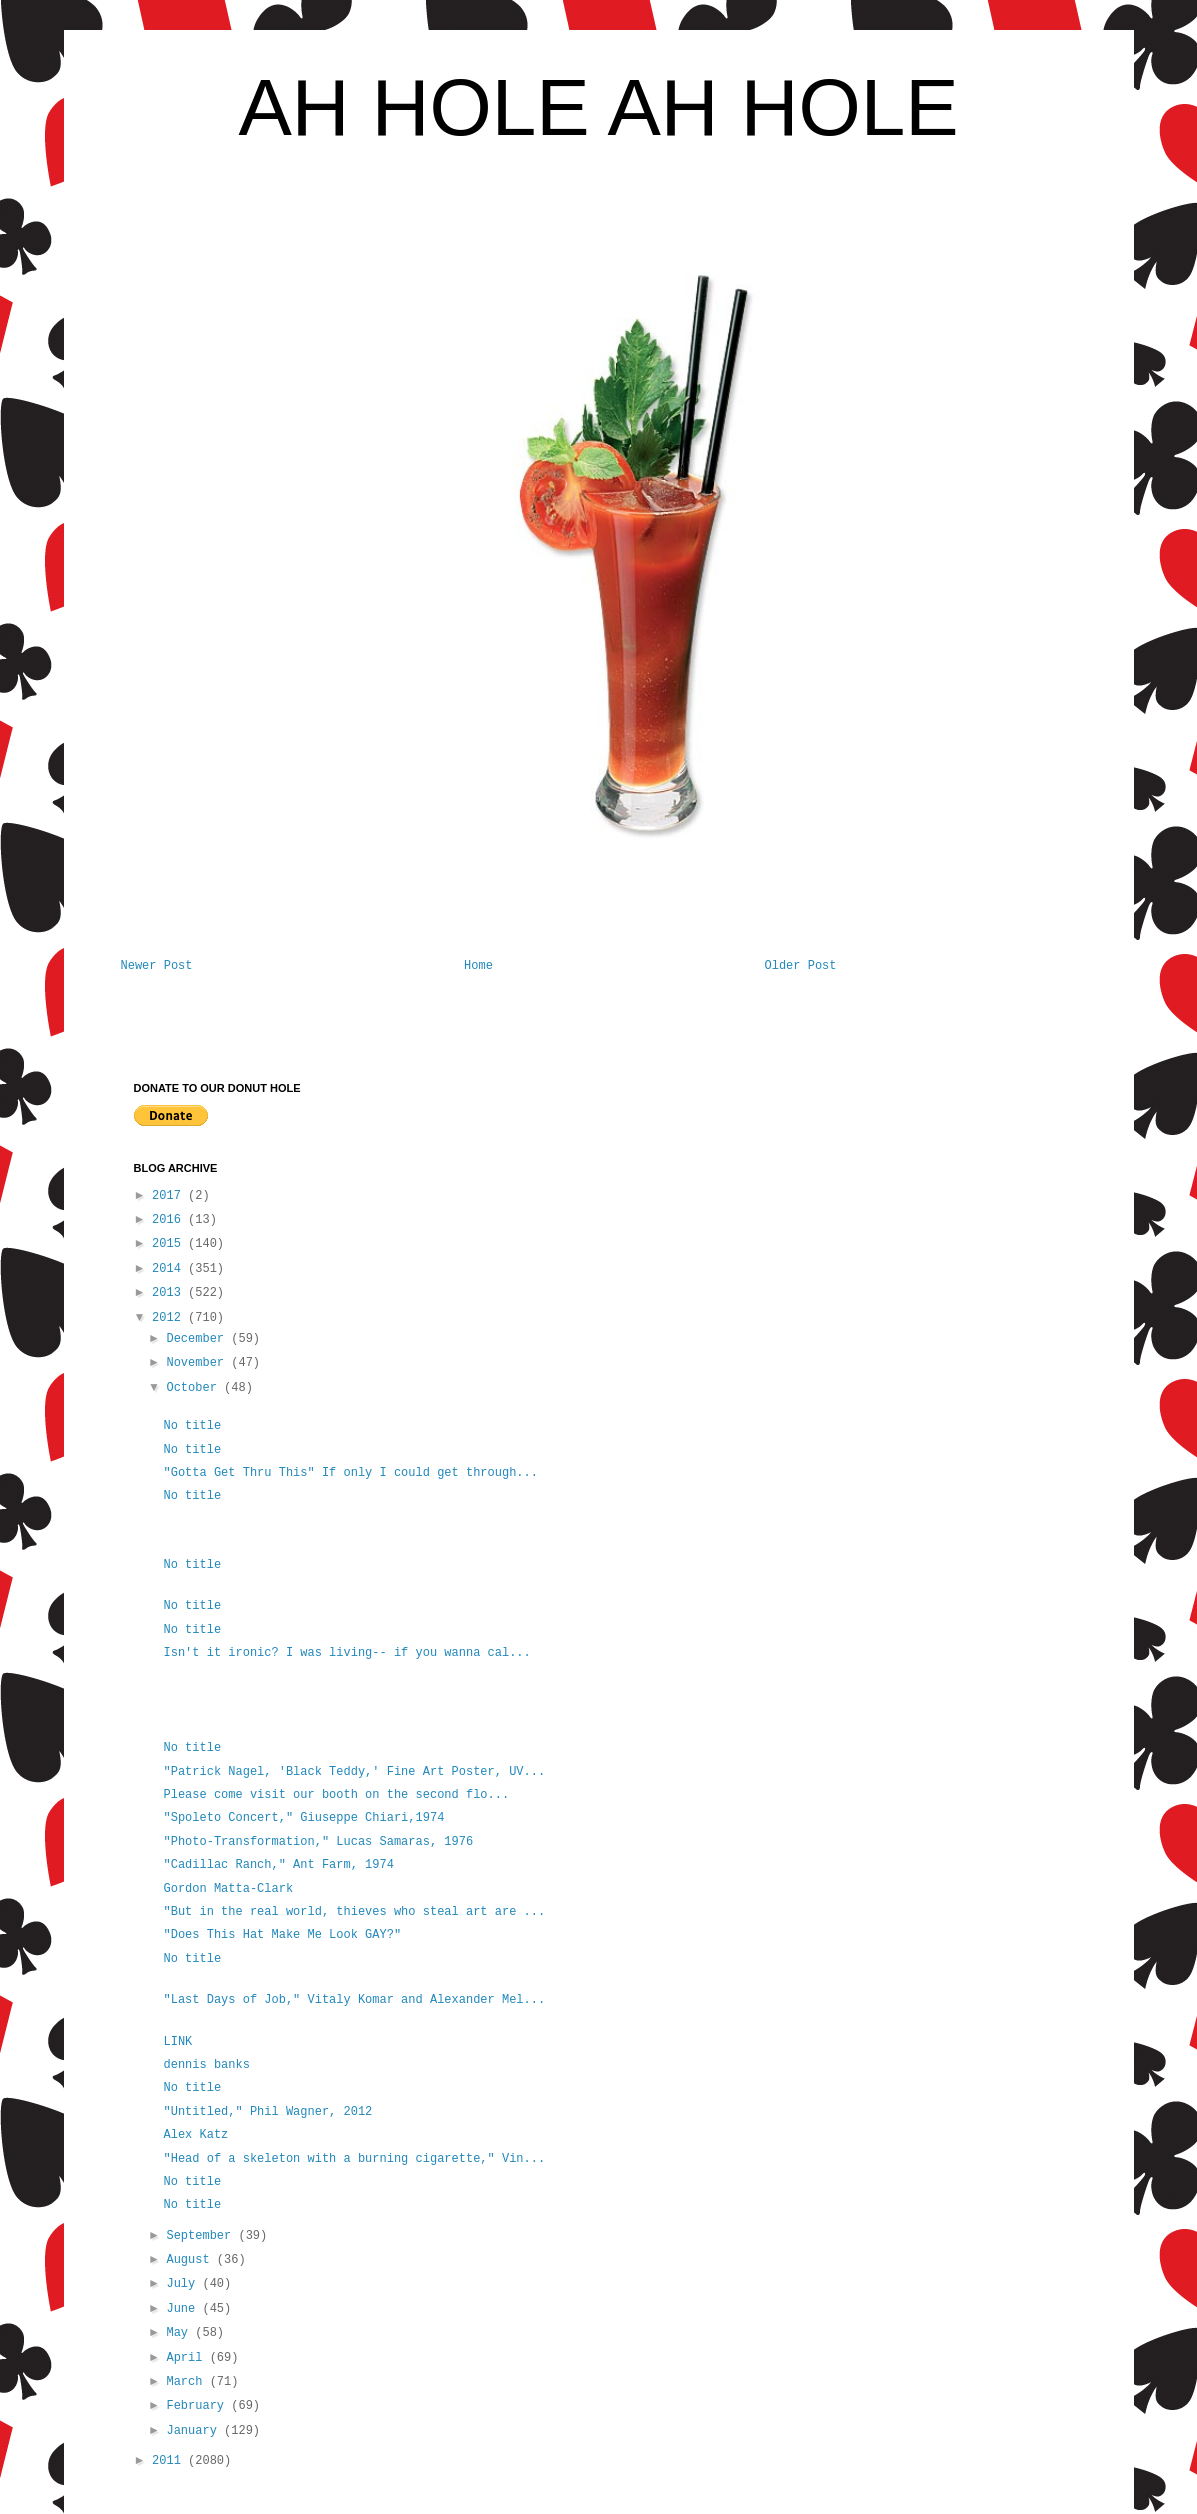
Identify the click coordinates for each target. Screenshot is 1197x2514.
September (202, 2236)
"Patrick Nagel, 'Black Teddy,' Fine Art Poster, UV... (354, 1772)
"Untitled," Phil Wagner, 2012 (267, 2112)
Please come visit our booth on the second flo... (336, 1795)
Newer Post (157, 966)
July (184, 2284)
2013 (170, 1293)
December (198, 1339)
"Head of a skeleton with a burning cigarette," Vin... (354, 2159)
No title (192, 1426)
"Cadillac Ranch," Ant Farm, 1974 (278, 1865)
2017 (170, 1196)
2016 (170, 1220)
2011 (170, 2461)
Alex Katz (195, 2135)
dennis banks (206, 2065)
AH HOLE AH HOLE (598, 107)
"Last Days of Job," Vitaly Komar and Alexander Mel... (354, 2000)
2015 (170, 1244)
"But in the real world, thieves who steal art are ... (354, 1912)
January (195, 2431)
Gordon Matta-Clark (228, 1889)
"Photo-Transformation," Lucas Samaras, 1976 (318, 1842)
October (195, 1388)
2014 (170, 1269)
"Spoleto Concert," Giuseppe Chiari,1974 (303, 1818)
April (187, 2358)
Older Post (800, 966)
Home (478, 966)
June (184, 2309)
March (187, 2382)
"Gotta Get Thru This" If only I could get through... (350, 1473)
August (191, 2260)
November (198, 1363)
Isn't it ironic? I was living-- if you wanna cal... (346, 1653)
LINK (177, 2042)
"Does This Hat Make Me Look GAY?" (285, 1935)
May (180, 2333)
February (198, 2406)
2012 (170, 1318)
